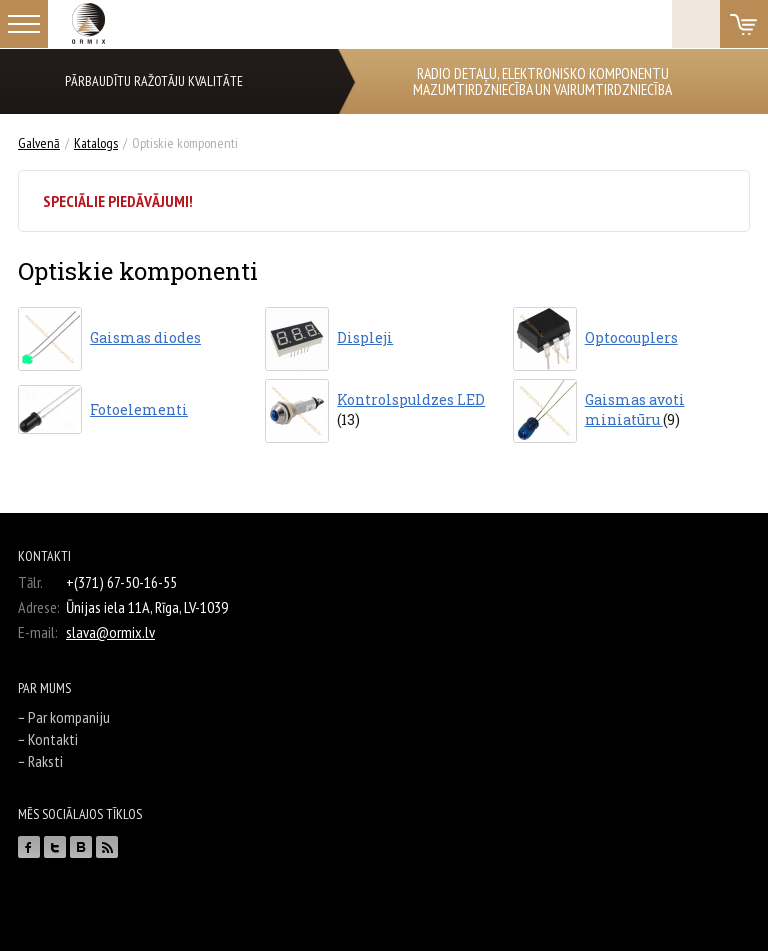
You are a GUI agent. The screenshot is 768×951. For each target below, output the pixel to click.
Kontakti (53, 739)
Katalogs (96, 143)
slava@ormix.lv (110, 632)
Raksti (45, 761)
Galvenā (39, 143)
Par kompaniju (69, 717)
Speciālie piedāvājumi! (118, 201)
